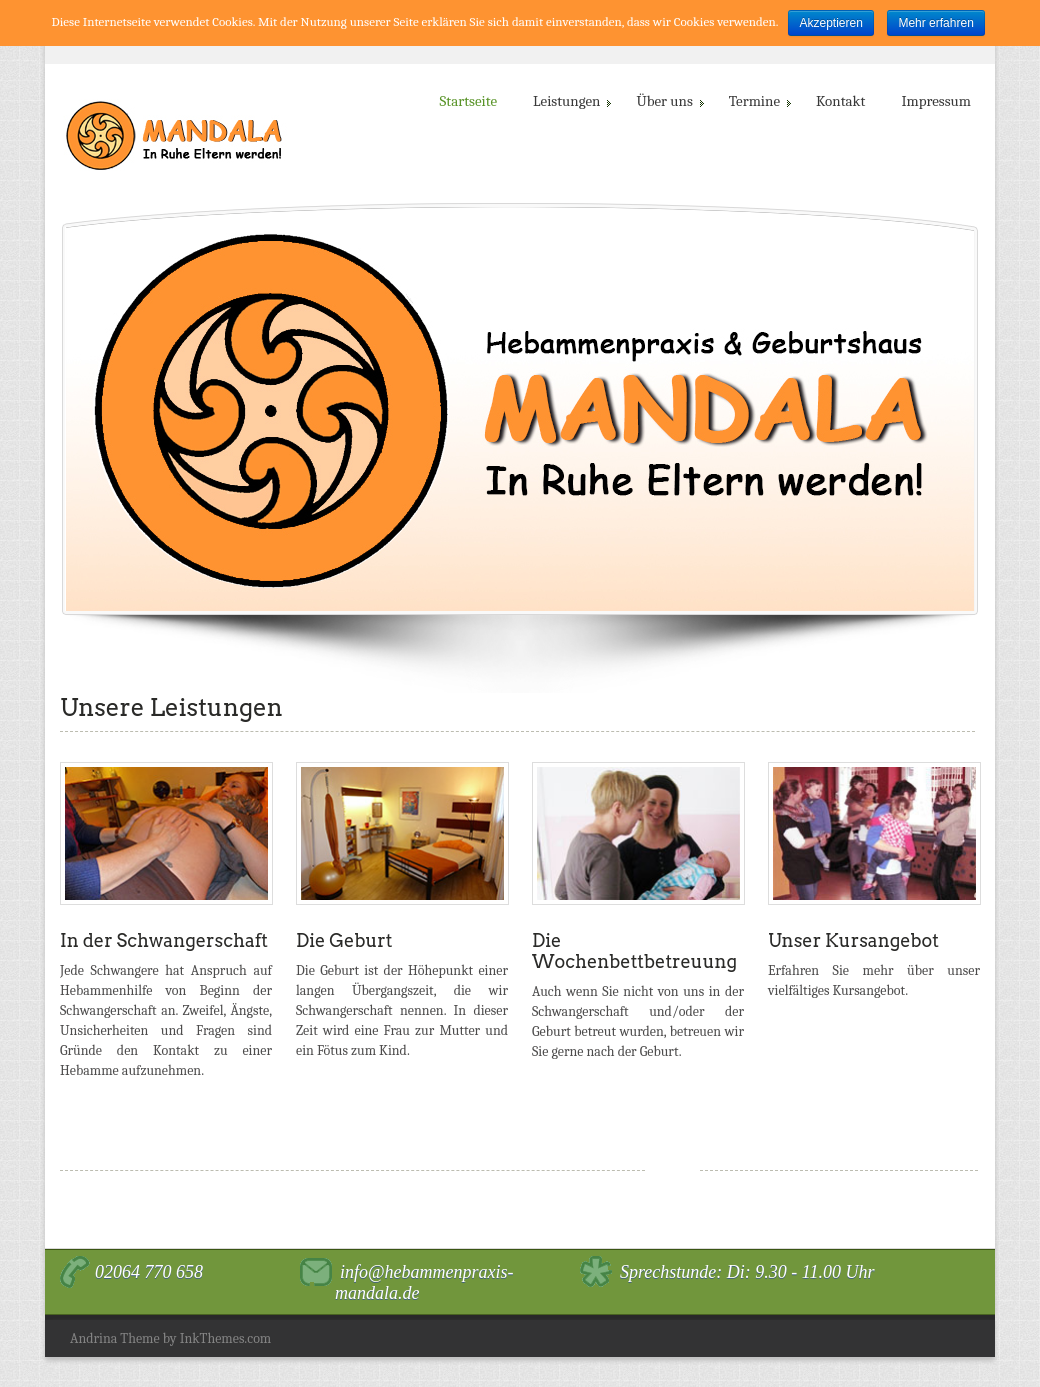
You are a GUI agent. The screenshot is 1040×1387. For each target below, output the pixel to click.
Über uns (668, 101)
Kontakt (840, 101)
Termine (758, 101)
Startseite (469, 101)
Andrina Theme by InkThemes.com (170, 1338)
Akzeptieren (830, 23)
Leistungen (570, 101)
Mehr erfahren (935, 23)
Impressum (936, 101)
